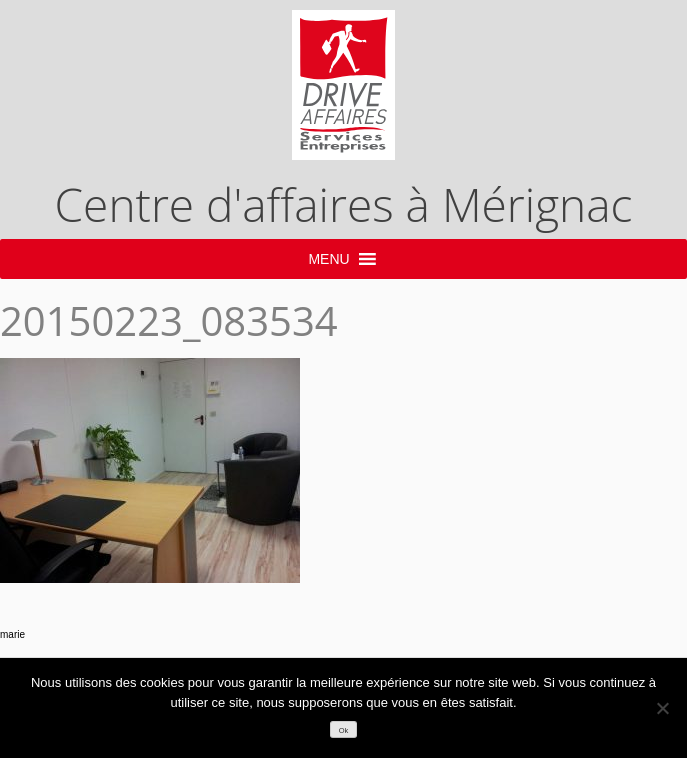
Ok (344, 730)
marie (12, 634)
